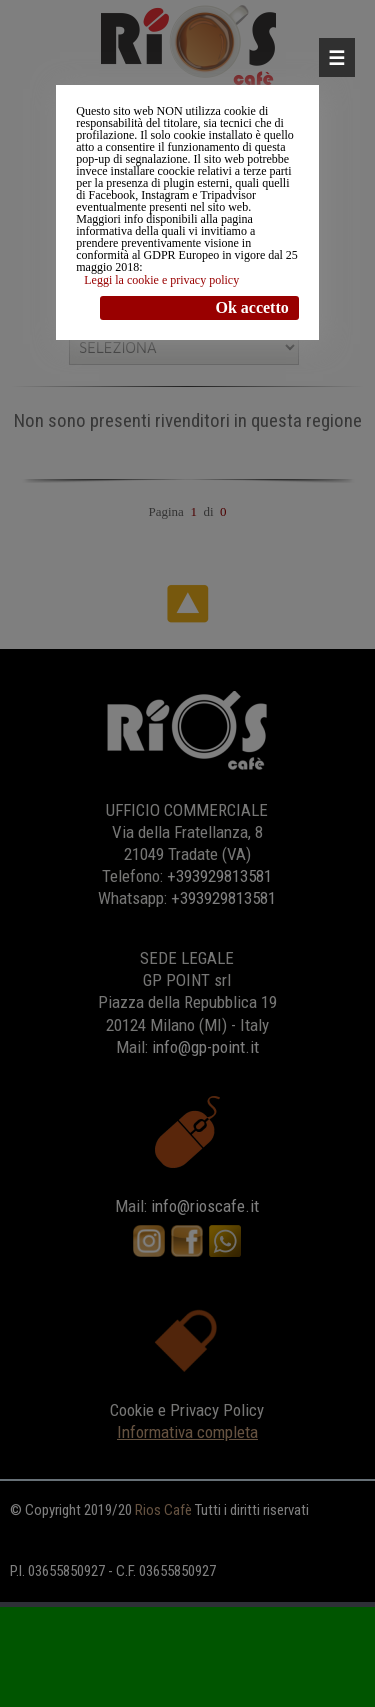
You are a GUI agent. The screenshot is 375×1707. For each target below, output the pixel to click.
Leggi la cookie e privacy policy (161, 280)
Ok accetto (251, 307)
